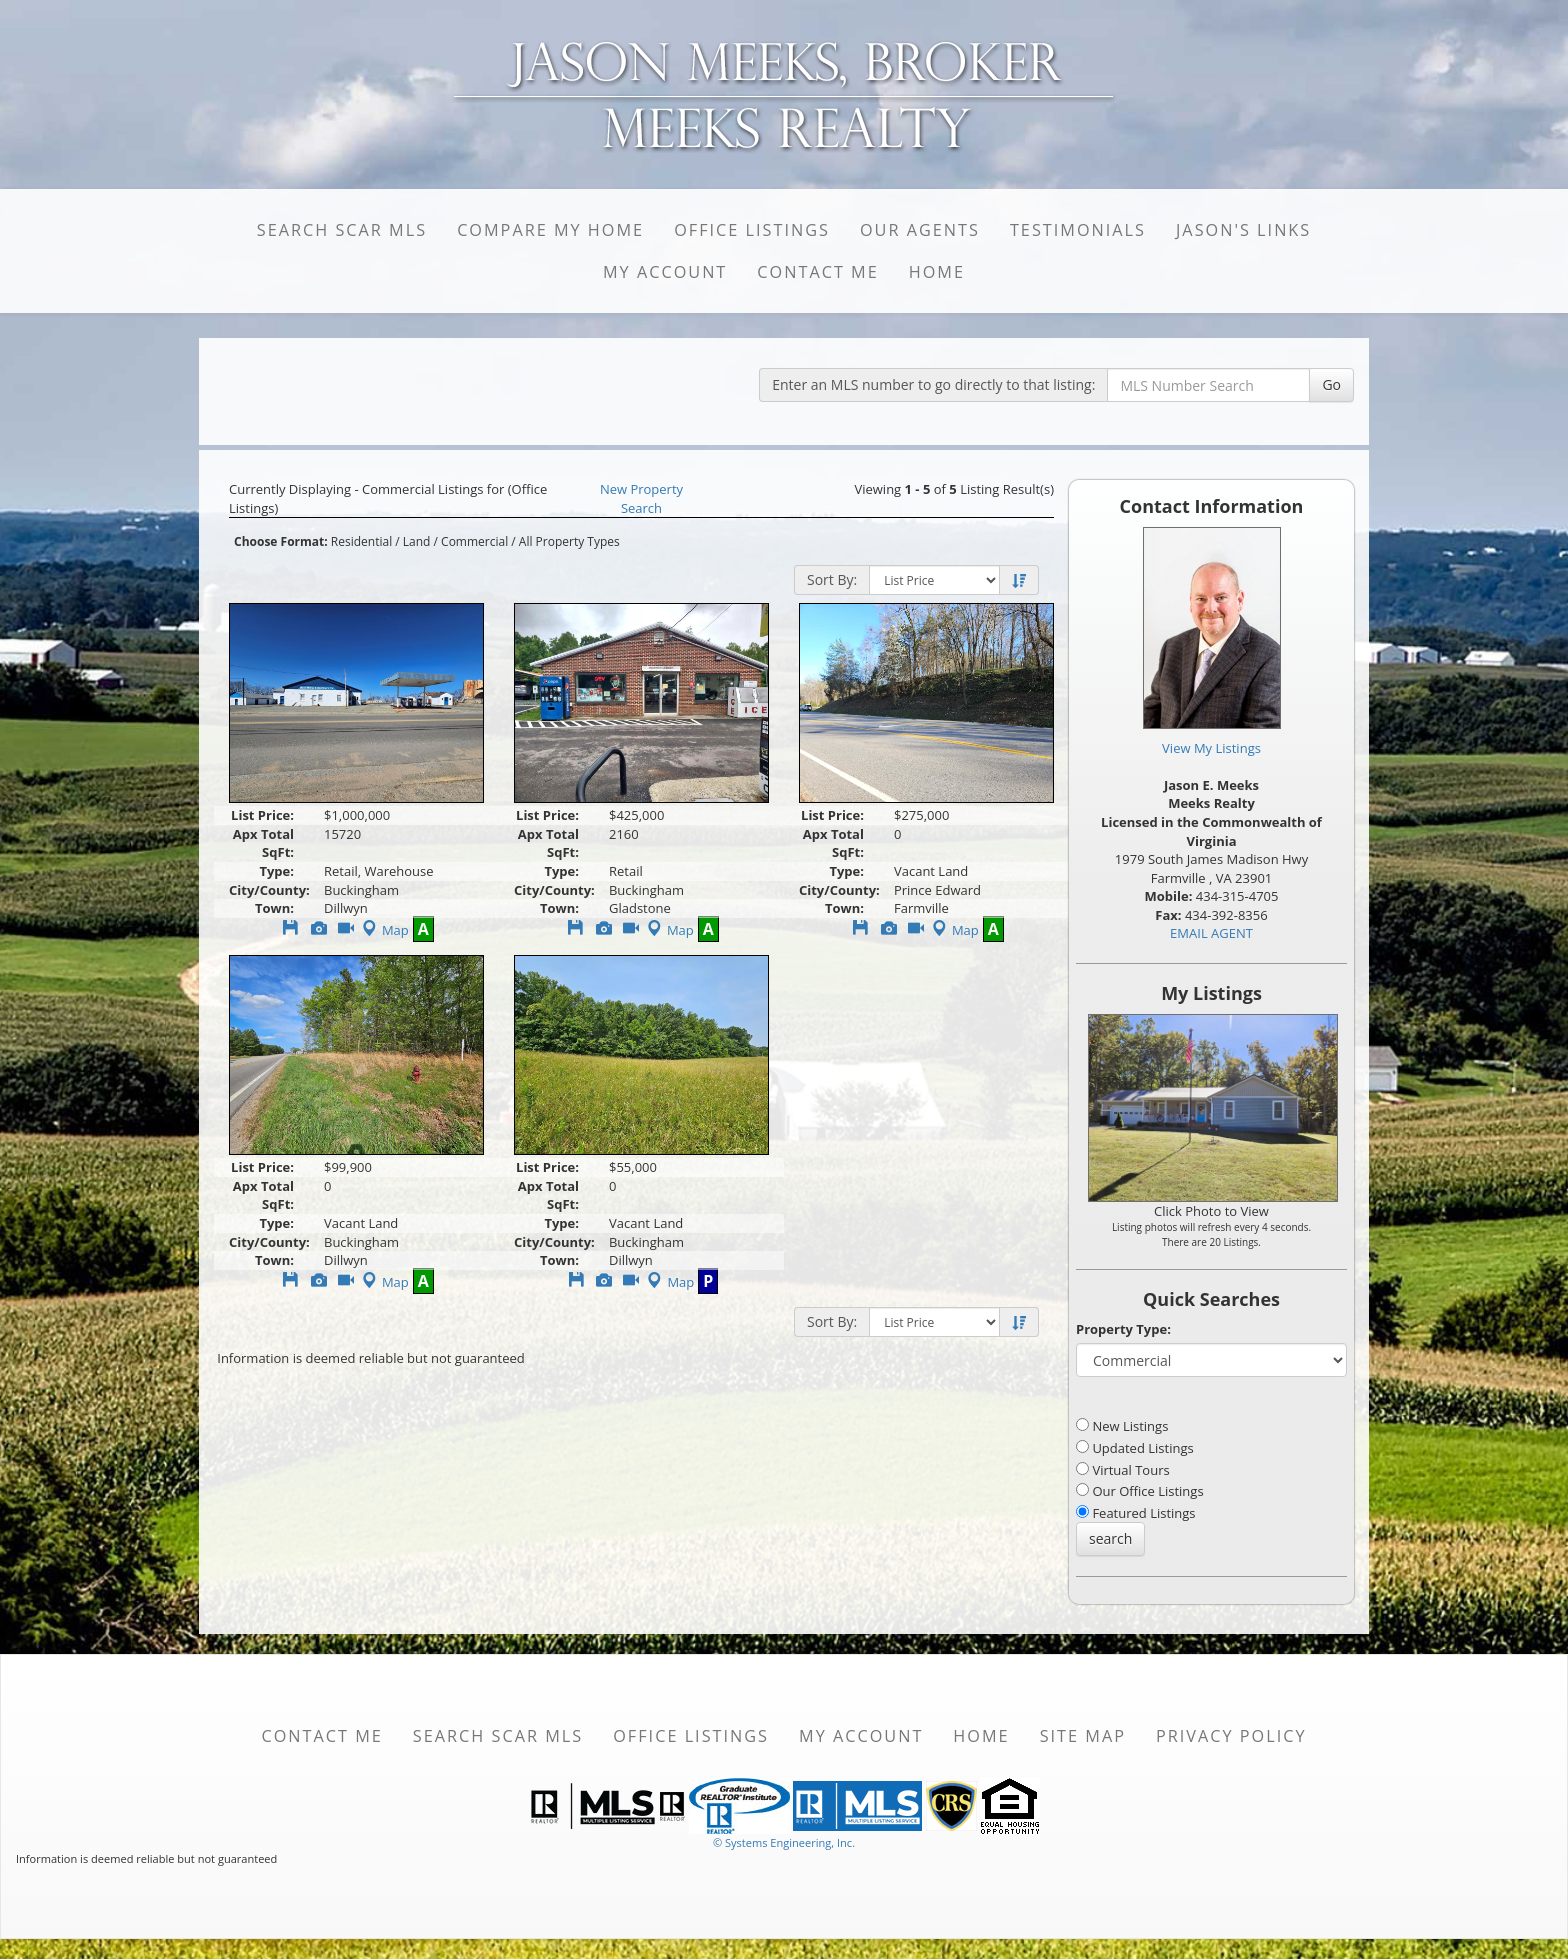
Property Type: (1123, 1329)
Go (1331, 384)
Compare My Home (550, 230)
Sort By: (832, 579)
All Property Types (569, 541)
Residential (361, 541)
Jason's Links (1243, 230)
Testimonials (1078, 230)
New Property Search (641, 498)
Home (937, 272)
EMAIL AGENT (1211, 933)
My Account (665, 272)
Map (383, 930)
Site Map (1083, 1736)
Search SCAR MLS (342, 230)
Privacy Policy (1231, 1736)
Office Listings (752, 230)
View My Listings (1211, 748)
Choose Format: (281, 541)
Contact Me (817, 272)
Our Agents (920, 230)
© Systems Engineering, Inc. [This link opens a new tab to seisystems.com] (784, 1842)
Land (417, 541)
